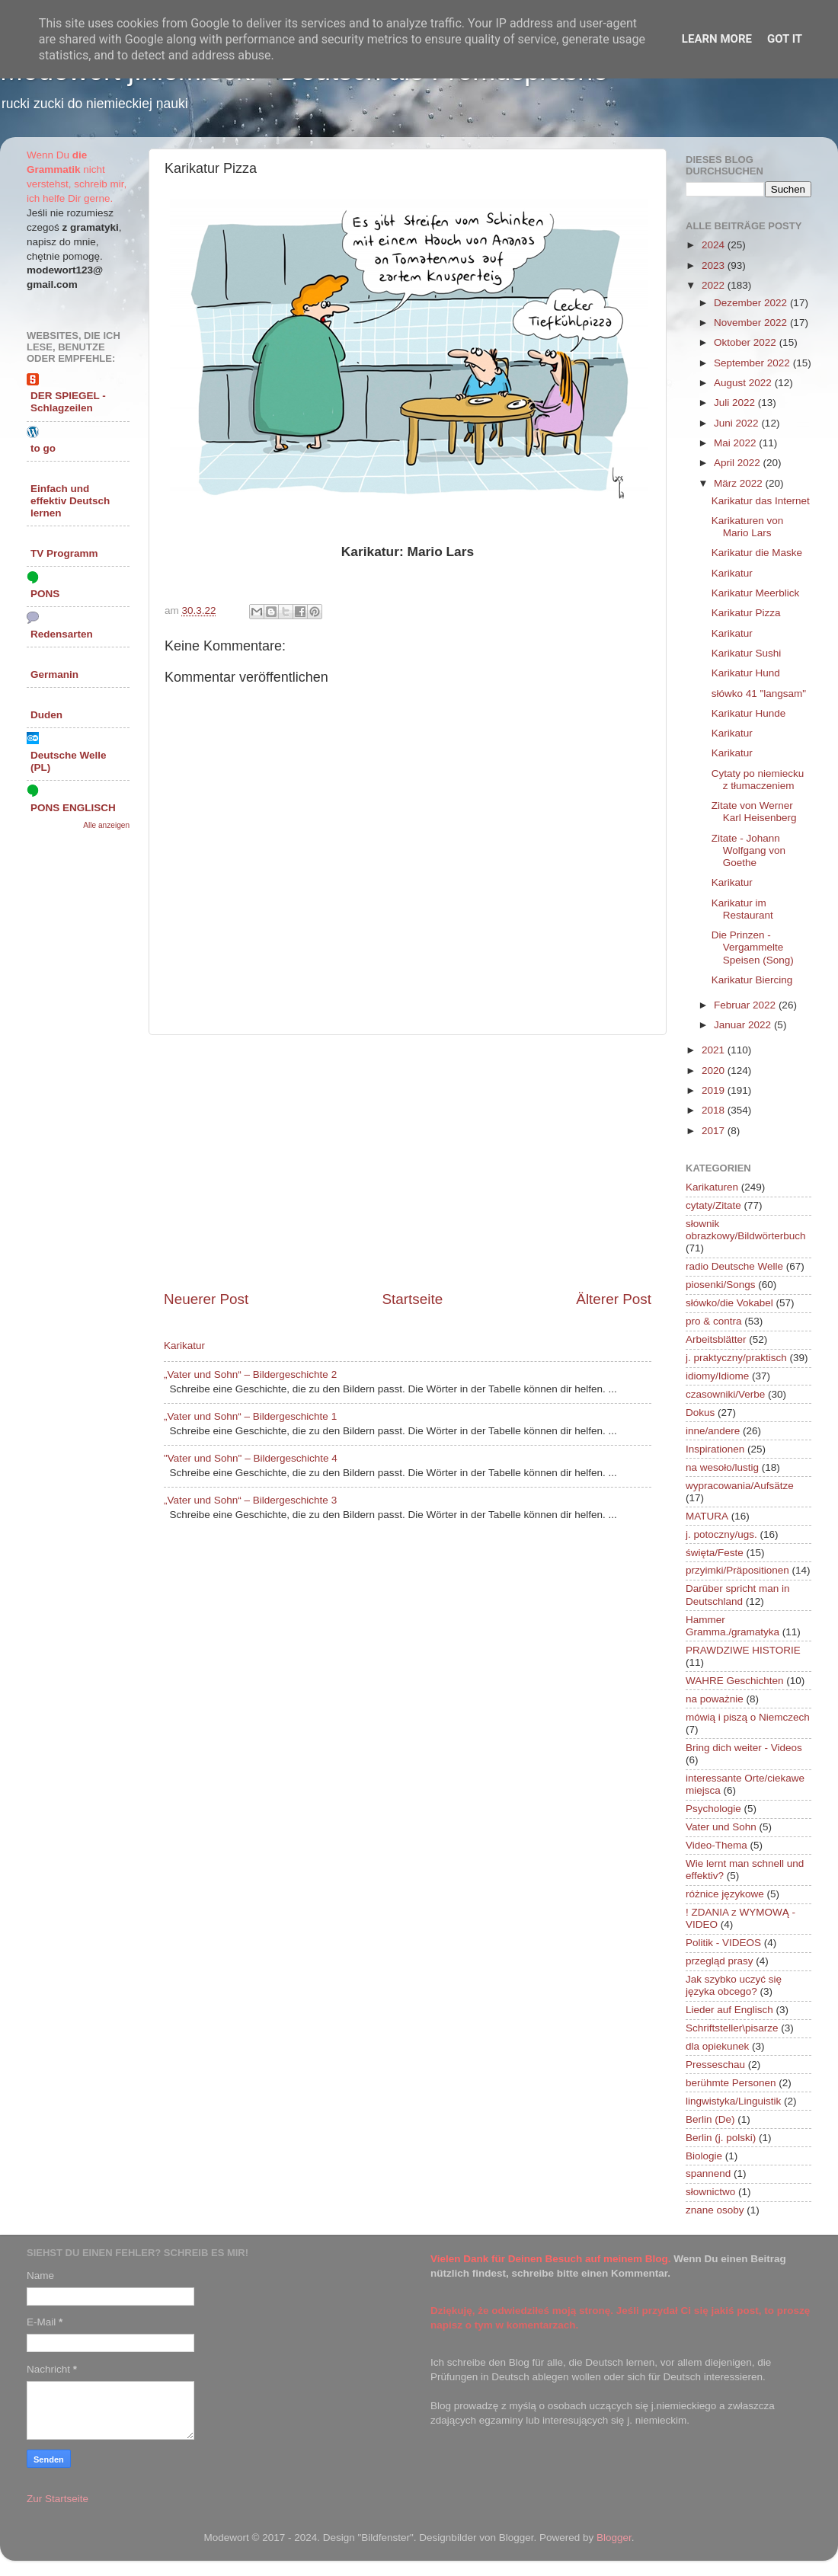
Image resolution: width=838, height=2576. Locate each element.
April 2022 (738, 462)
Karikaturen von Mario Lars (748, 527)
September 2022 (753, 363)
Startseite (412, 1299)
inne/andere (713, 1431)
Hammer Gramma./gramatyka (732, 1626)
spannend (708, 2173)
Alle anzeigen (106, 825)
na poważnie (715, 1699)
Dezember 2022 (752, 302)
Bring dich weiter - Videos (744, 1747)
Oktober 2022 (746, 342)
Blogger (614, 2537)
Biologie (704, 2156)
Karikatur (184, 1345)
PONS (44, 593)
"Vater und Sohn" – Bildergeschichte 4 (250, 1458)
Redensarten (61, 634)
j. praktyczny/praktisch (736, 1357)
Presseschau (715, 2064)
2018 (715, 1110)
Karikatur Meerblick (756, 593)
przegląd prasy (719, 1961)
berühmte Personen (731, 2083)
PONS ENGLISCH (73, 807)
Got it (784, 39)
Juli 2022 (736, 402)
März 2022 (740, 483)
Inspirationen (715, 1449)
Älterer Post (613, 1299)
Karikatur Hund (746, 673)
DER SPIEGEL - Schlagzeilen (68, 402)
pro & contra (714, 1321)
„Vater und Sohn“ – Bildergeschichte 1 (250, 1416)
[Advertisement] (407, 1162)
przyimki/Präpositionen (737, 1570)
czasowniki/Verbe (725, 1394)
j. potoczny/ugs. (721, 1534)
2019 (715, 1090)
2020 (715, 1070)
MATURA (707, 1516)
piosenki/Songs (721, 1284)
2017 (715, 1130)
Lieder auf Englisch (729, 2009)
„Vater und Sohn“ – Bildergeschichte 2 (250, 1374)
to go (43, 448)
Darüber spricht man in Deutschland (738, 1594)
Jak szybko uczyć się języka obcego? (734, 1985)
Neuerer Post (206, 1299)
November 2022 (752, 322)
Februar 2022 (746, 1005)
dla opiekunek (717, 2046)
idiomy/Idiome (717, 1376)
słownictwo (710, 2191)
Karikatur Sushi (747, 653)
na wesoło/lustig (722, 1467)
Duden (46, 715)
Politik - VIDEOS (723, 1942)
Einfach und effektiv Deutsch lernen (70, 501)
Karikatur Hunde (749, 713)
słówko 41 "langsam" (759, 693)
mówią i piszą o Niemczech (748, 1717)
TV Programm (64, 553)
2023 (715, 265)
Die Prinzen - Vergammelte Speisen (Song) (753, 947)
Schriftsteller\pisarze (732, 2028)
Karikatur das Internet (761, 501)
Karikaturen (712, 1187)
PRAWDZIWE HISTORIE (743, 1650)
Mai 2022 (736, 443)
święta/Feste (715, 1552)
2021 (715, 1050)
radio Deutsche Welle (734, 1266)
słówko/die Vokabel (729, 1303)
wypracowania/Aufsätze (740, 1485)
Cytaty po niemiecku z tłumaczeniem (758, 779)
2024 (715, 245)
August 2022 (744, 382)
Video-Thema (716, 1845)
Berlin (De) (710, 2119)
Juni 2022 (737, 423)
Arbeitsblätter (716, 1339)
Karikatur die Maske (757, 552)
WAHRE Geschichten (735, 1680)
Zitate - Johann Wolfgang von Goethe (748, 850)
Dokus (700, 1412)
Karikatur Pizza (746, 612)
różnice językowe (725, 1894)
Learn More (717, 39)
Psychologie (713, 1808)
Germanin (54, 674)
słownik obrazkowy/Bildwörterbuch (746, 1230)
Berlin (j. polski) (721, 2137)
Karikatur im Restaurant (742, 909)
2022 (715, 285)
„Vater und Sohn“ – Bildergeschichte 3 (250, 1500)
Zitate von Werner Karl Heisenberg (754, 811)
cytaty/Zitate (713, 1205)
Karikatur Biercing (752, 980)
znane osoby (715, 2210)
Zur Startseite (57, 2498)
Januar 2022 (744, 1025)
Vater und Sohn (721, 1827)
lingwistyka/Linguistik (733, 2101)
